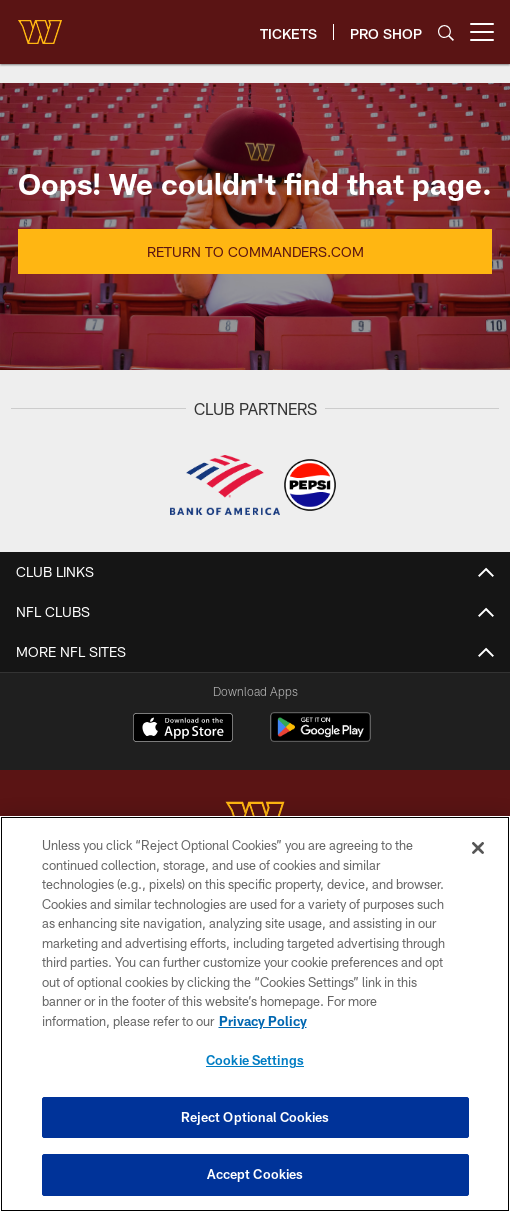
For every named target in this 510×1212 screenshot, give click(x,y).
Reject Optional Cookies (255, 1117)
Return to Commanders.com (255, 251)
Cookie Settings (255, 1060)
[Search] (446, 32)
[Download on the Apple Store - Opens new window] (183, 730)
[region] (255, 1014)
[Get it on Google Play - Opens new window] (320, 737)
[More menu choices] (482, 32)
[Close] (478, 848)
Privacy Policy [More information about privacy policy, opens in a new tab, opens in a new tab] (263, 1021)
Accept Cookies (255, 1174)
